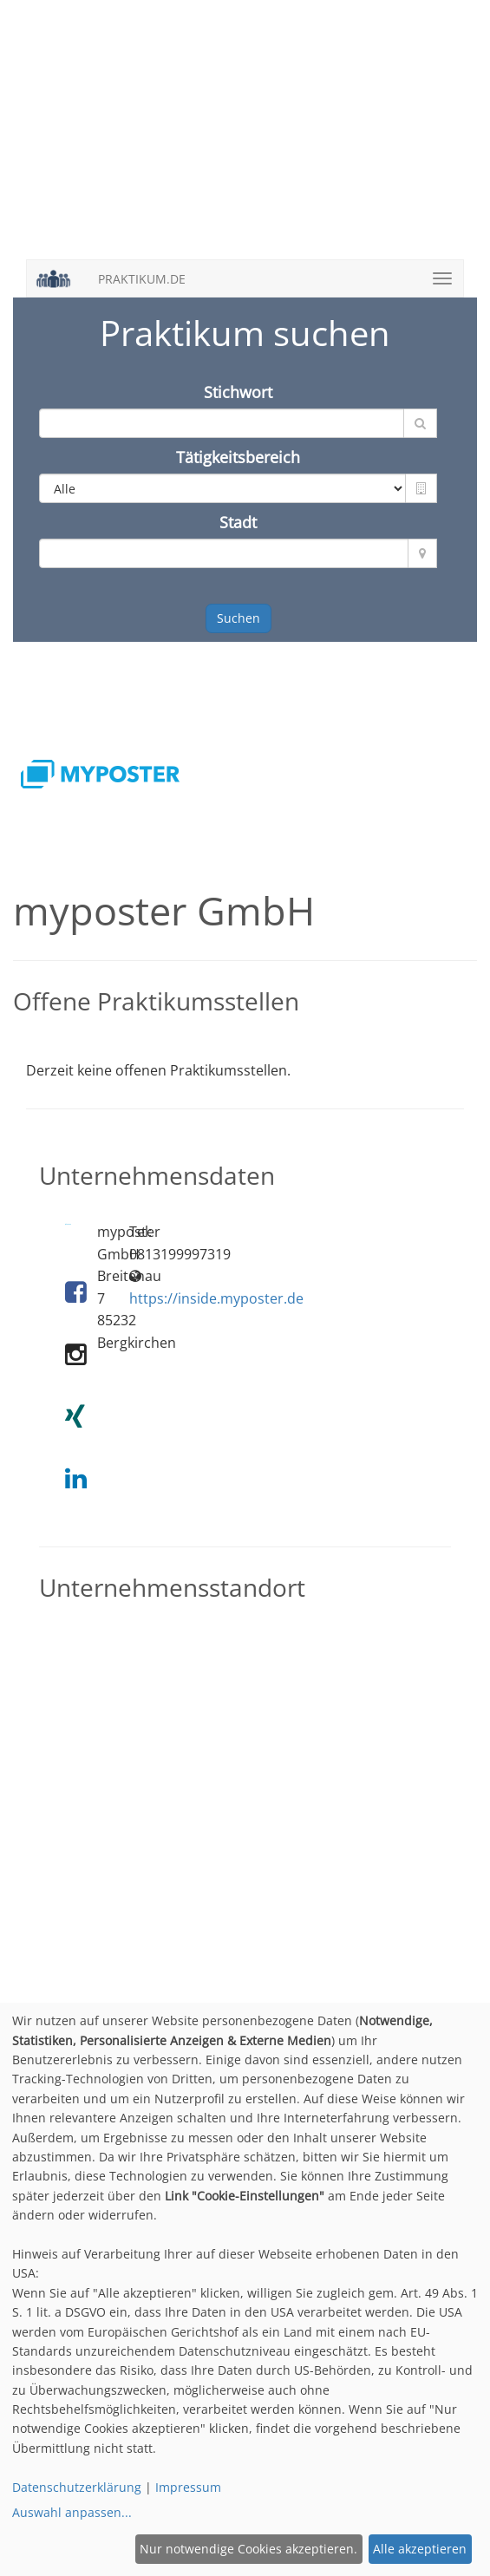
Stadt (238, 522)
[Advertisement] (245, 138)
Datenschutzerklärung (76, 2487)
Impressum (188, 2487)
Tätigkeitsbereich (238, 457)
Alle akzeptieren (420, 2548)
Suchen (238, 618)
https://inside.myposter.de (216, 1298)
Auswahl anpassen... (72, 2512)
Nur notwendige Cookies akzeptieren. (248, 2548)
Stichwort (238, 392)
